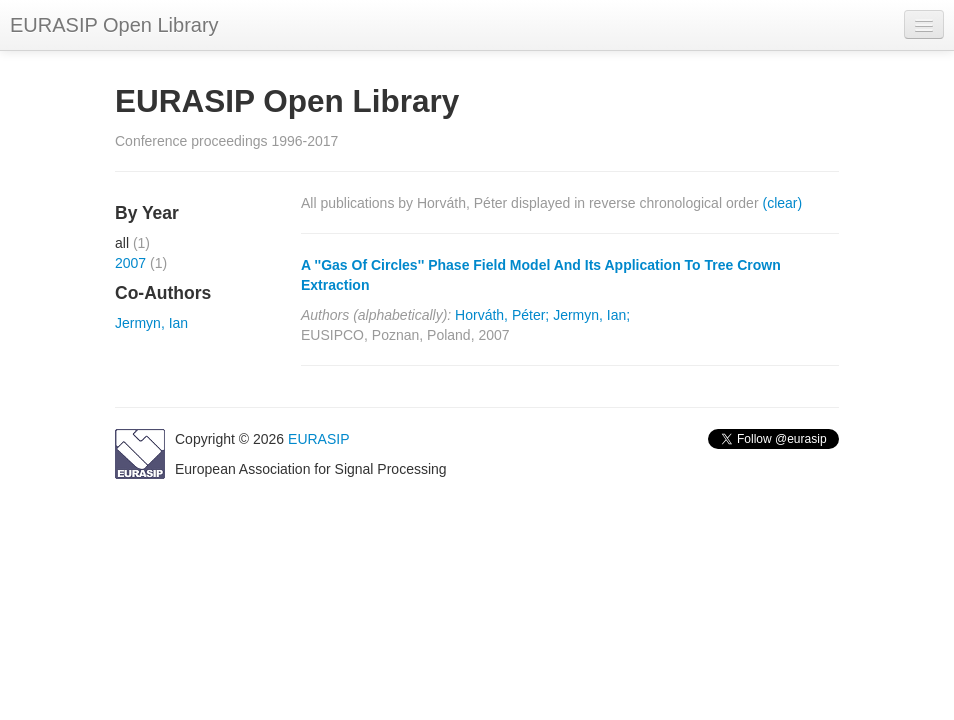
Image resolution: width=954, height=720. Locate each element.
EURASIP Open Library (114, 25)
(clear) (782, 203)
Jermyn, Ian (151, 323)
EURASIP (318, 439)
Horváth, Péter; (502, 315)
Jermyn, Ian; (591, 315)
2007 (130, 263)
